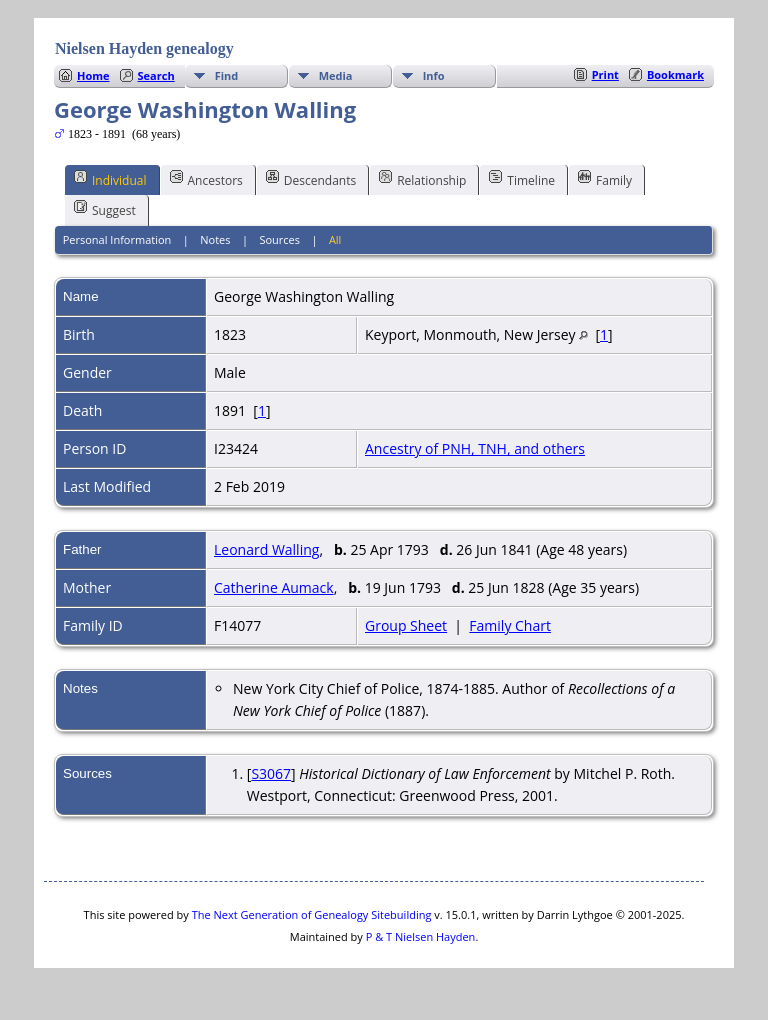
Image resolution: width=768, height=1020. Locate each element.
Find (227, 75)
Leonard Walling (266, 549)
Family (605, 179)
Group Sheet (406, 625)
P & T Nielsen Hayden (421, 936)
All (335, 239)
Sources (279, 239)
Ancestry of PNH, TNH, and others (475, 448)
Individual (110, 179)
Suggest (105, 209)
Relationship (422, 179)
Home (93, 75)
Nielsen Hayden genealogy (144, 48)
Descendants (311, 179)
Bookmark (675, 74)
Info (434, 75)
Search (156, 75)
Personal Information (117, 239)
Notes (215, 239)
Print (605, 74)
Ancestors (206, 179)
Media (336, 75)
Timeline (522, 179)
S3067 (271, 773)
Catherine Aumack (274, 587)
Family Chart (510, 625)
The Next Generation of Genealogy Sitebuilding (312, 914)
